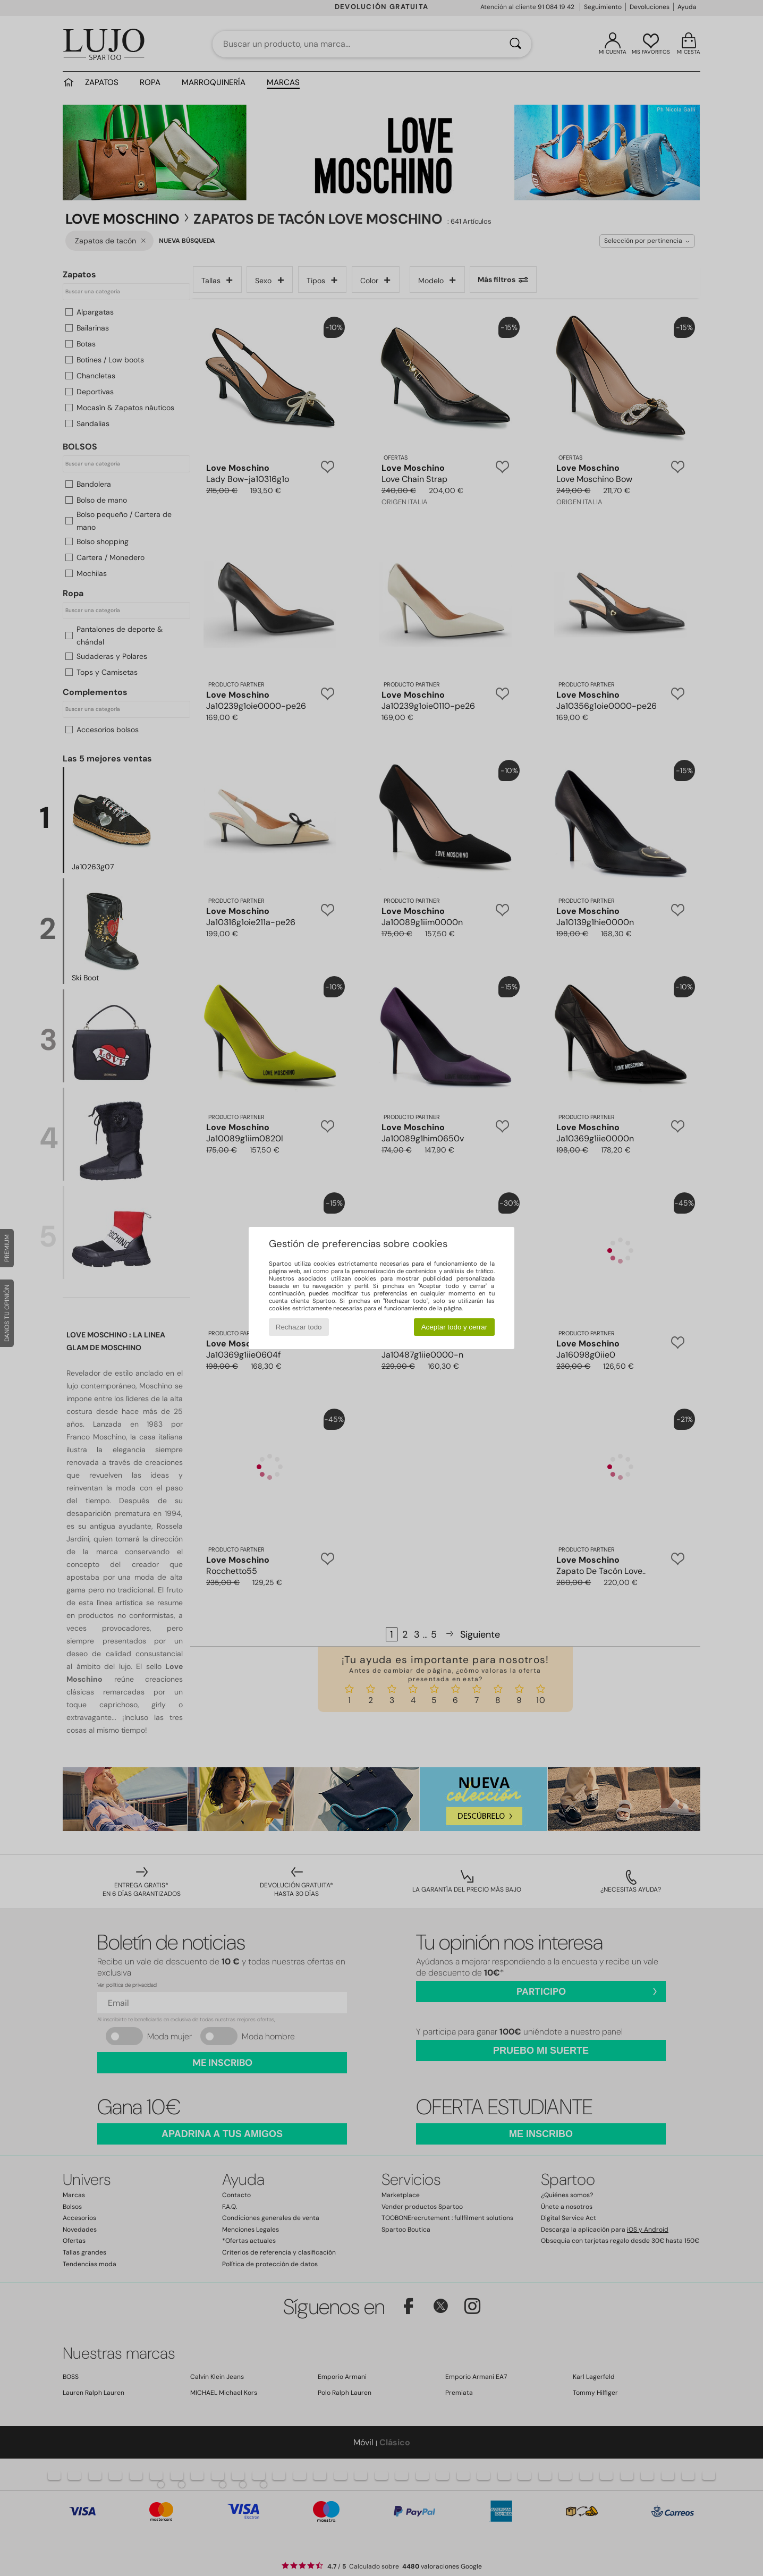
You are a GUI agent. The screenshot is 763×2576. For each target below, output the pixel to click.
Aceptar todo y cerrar (454, 1327)
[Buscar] (515, 44)
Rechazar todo (299, 1327)
